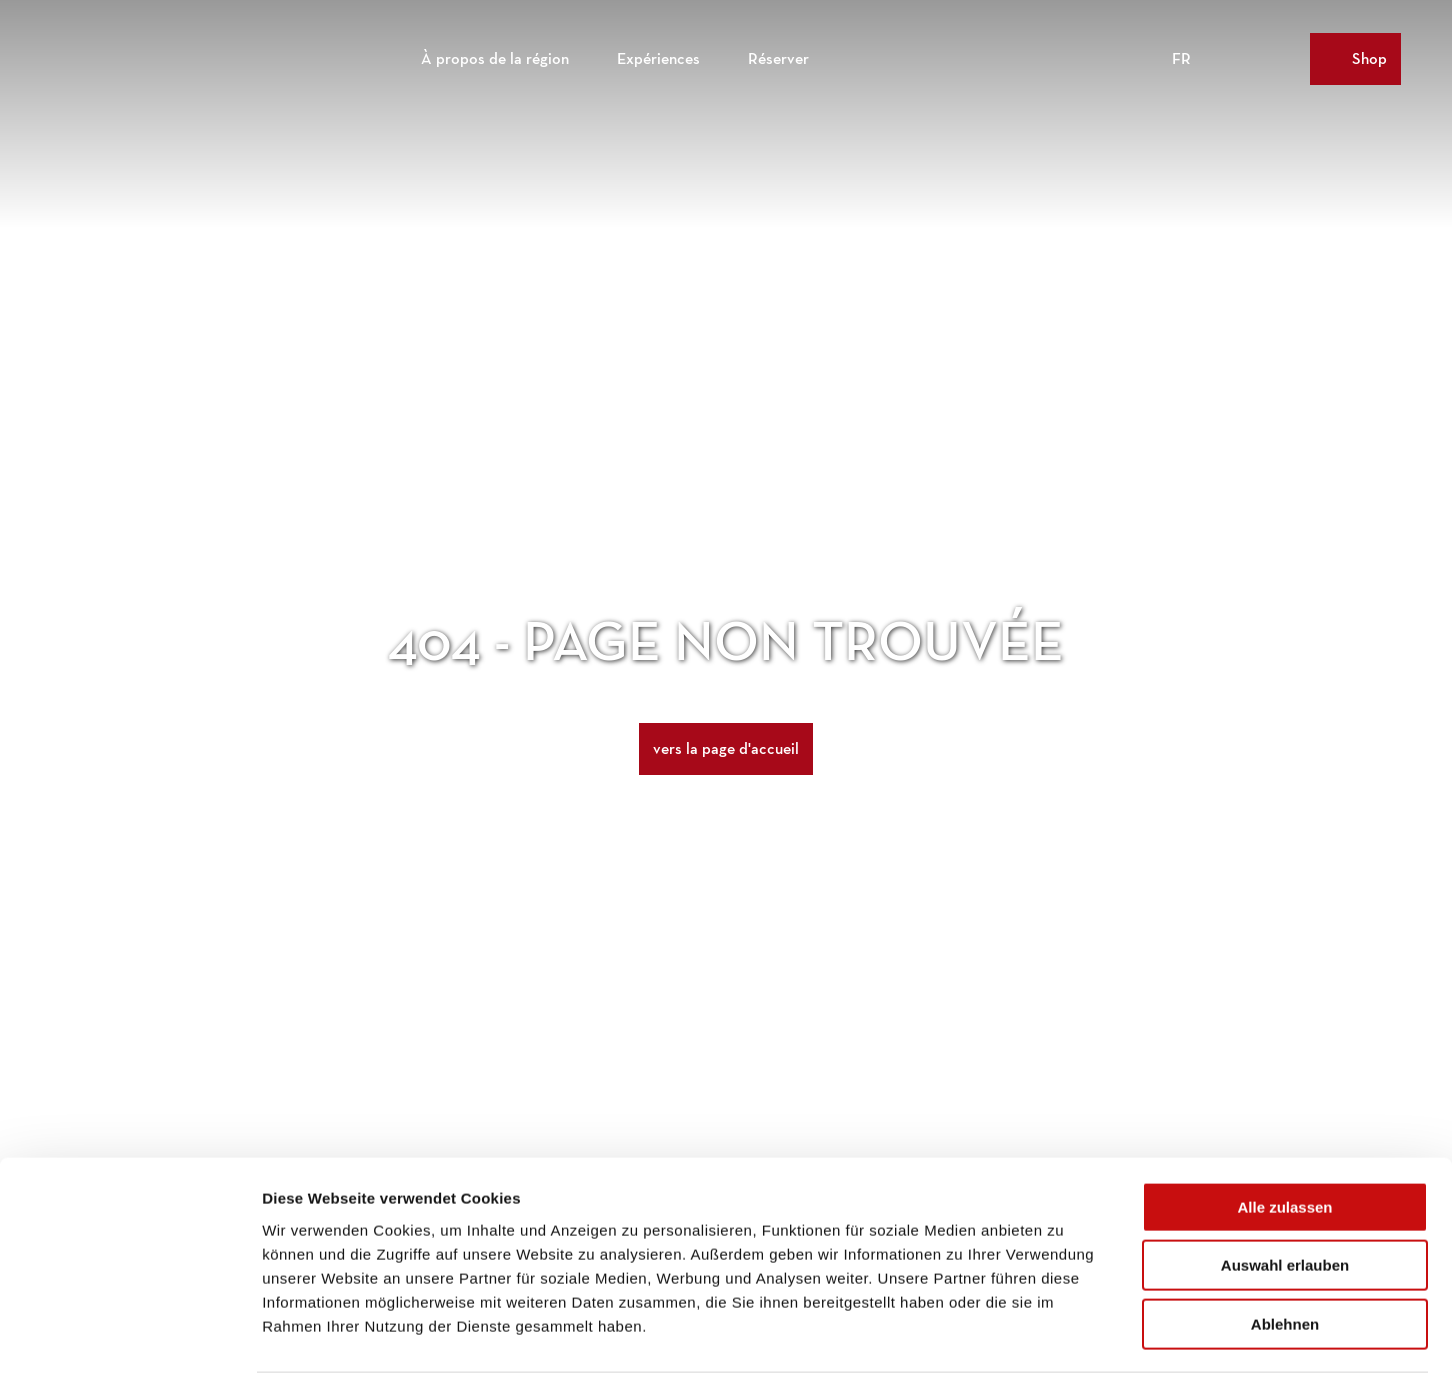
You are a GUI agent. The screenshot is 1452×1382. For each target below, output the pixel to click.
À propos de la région (495, 55)
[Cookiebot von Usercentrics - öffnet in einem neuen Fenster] (129, 1343)
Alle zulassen (1284, 1137)
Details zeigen (1063, 1342)
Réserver (778, 55)
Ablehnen (1285, 1254)
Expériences (658, 55)
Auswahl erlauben (1285, 1196)
